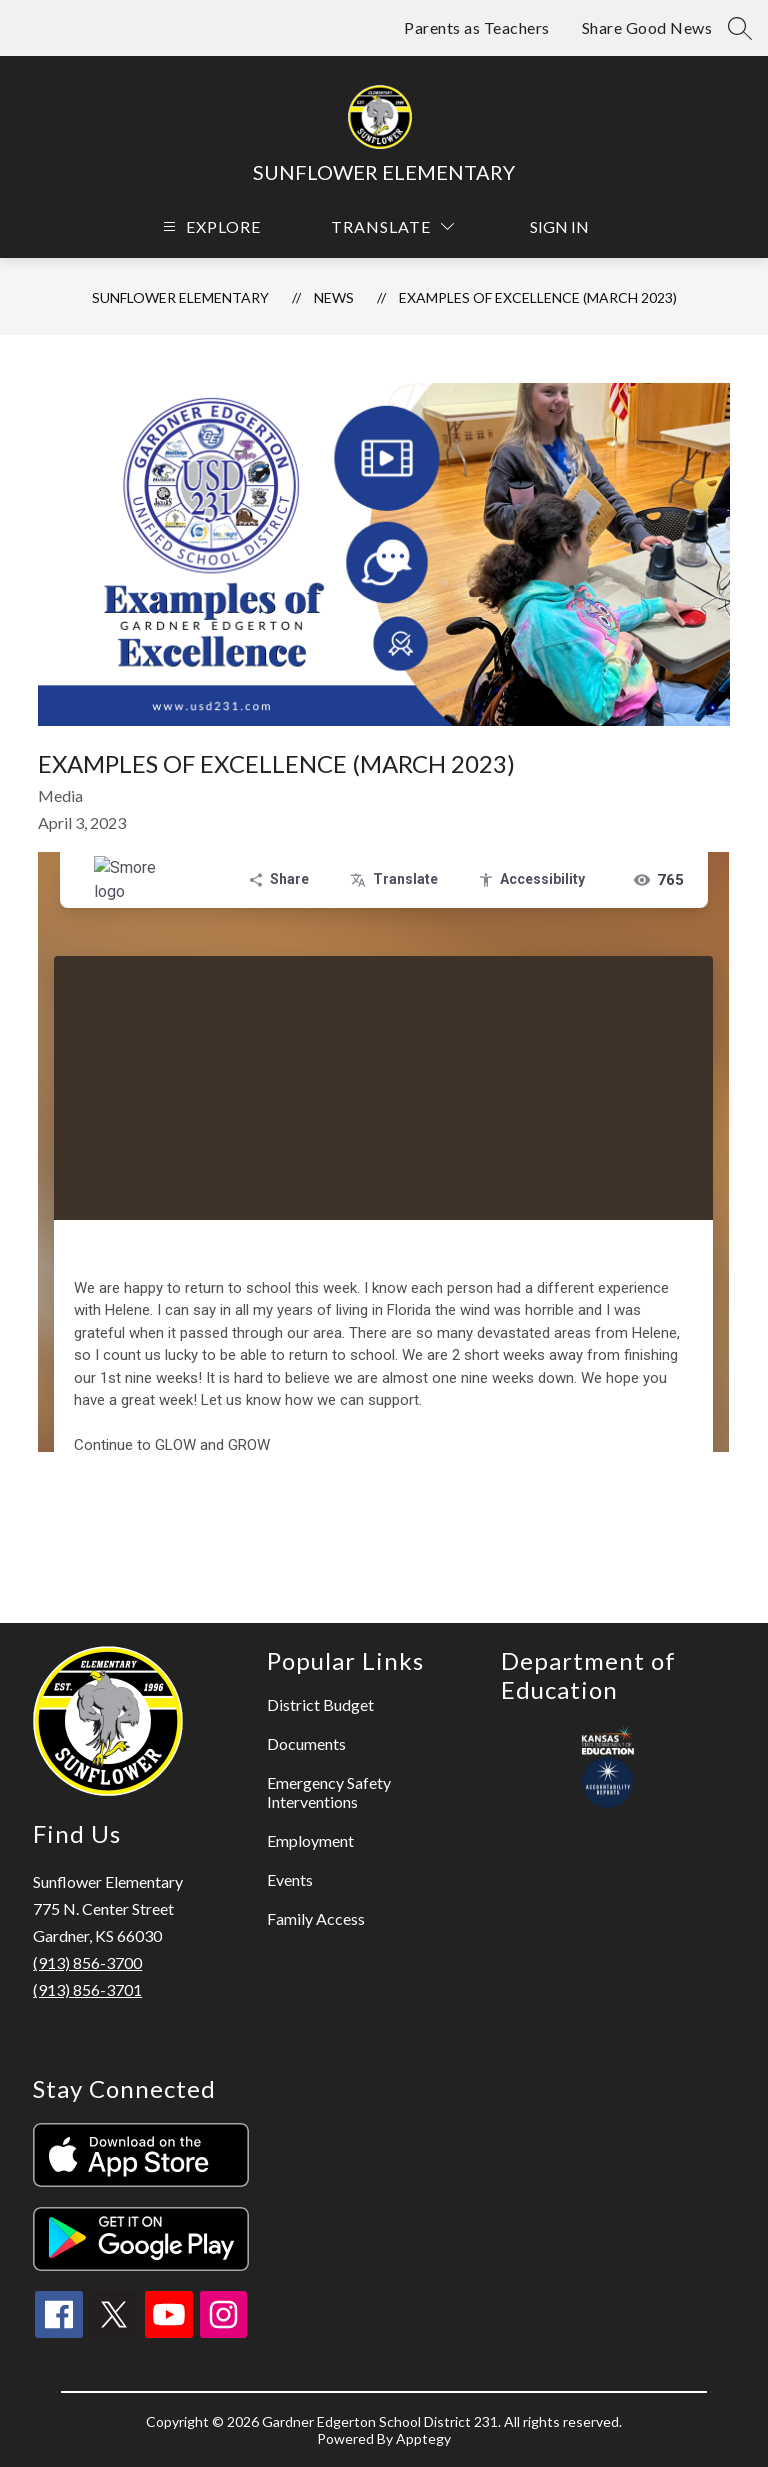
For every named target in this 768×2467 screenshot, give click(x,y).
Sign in (559, 226)
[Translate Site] (392, 226)
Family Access (316, 1918)
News (334, 297)
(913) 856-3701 (87, 1989)
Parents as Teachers (477, 27)
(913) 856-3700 (87, 1962)
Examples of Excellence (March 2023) (538, 297)
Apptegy (423, 2438)
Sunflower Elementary (180, 297)
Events (290, 1879)
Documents (306, 1743)
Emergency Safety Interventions (329, 1792)
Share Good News (647, 27)
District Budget (320, 1704)
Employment (310, 1840)
